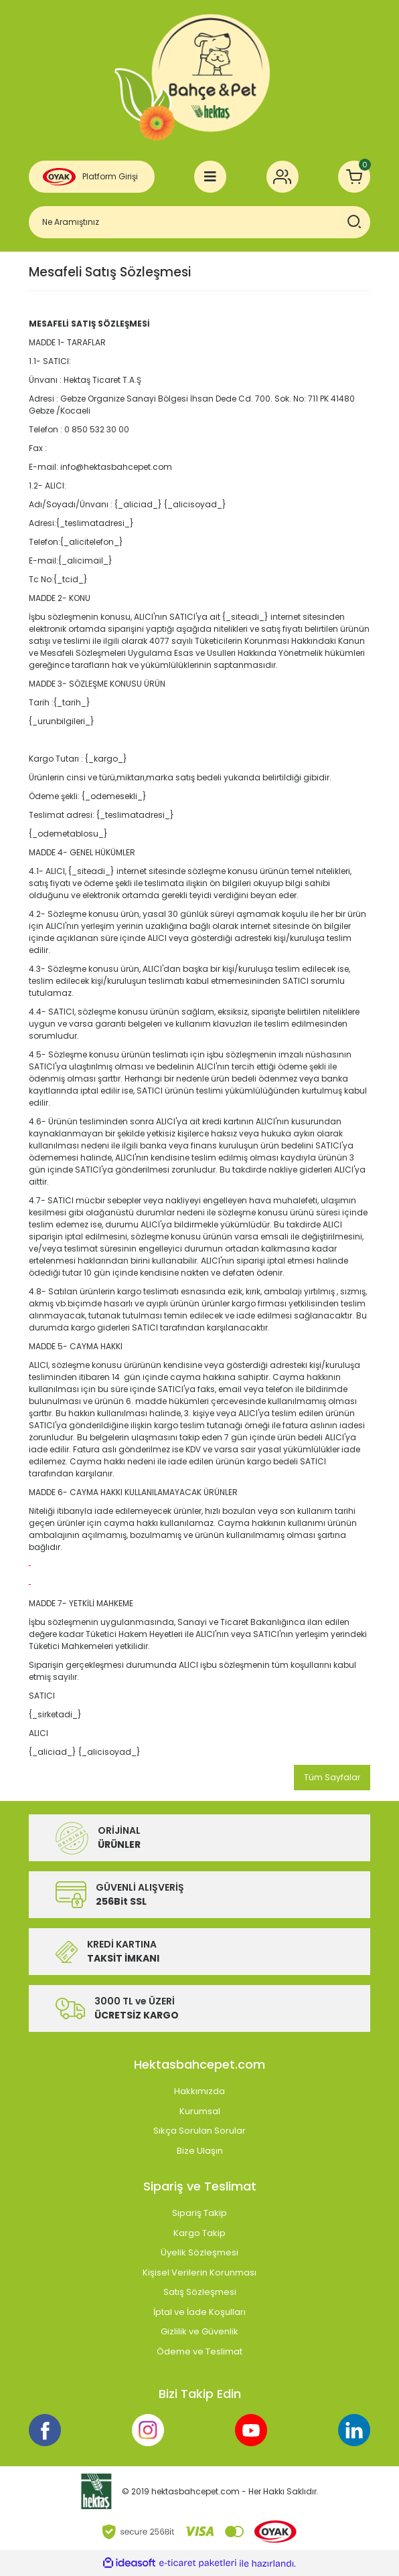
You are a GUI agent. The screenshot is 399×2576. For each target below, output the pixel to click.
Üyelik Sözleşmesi (199, 2252)
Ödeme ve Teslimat (199, 2351)
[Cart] (354, 177)
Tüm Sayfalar (332, 1777)
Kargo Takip (199, 2233)
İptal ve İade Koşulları (199, 2312)
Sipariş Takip (199, 2213)
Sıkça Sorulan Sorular (199, 2130)
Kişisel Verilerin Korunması (199, 2272)
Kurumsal (199, 2111)
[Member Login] (282, 177)
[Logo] (199, 73)
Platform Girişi (110, 176)
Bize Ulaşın (200, 2150)
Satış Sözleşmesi (199, 2292)
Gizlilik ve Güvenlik (199, 2331)
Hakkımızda (199, 2091)
